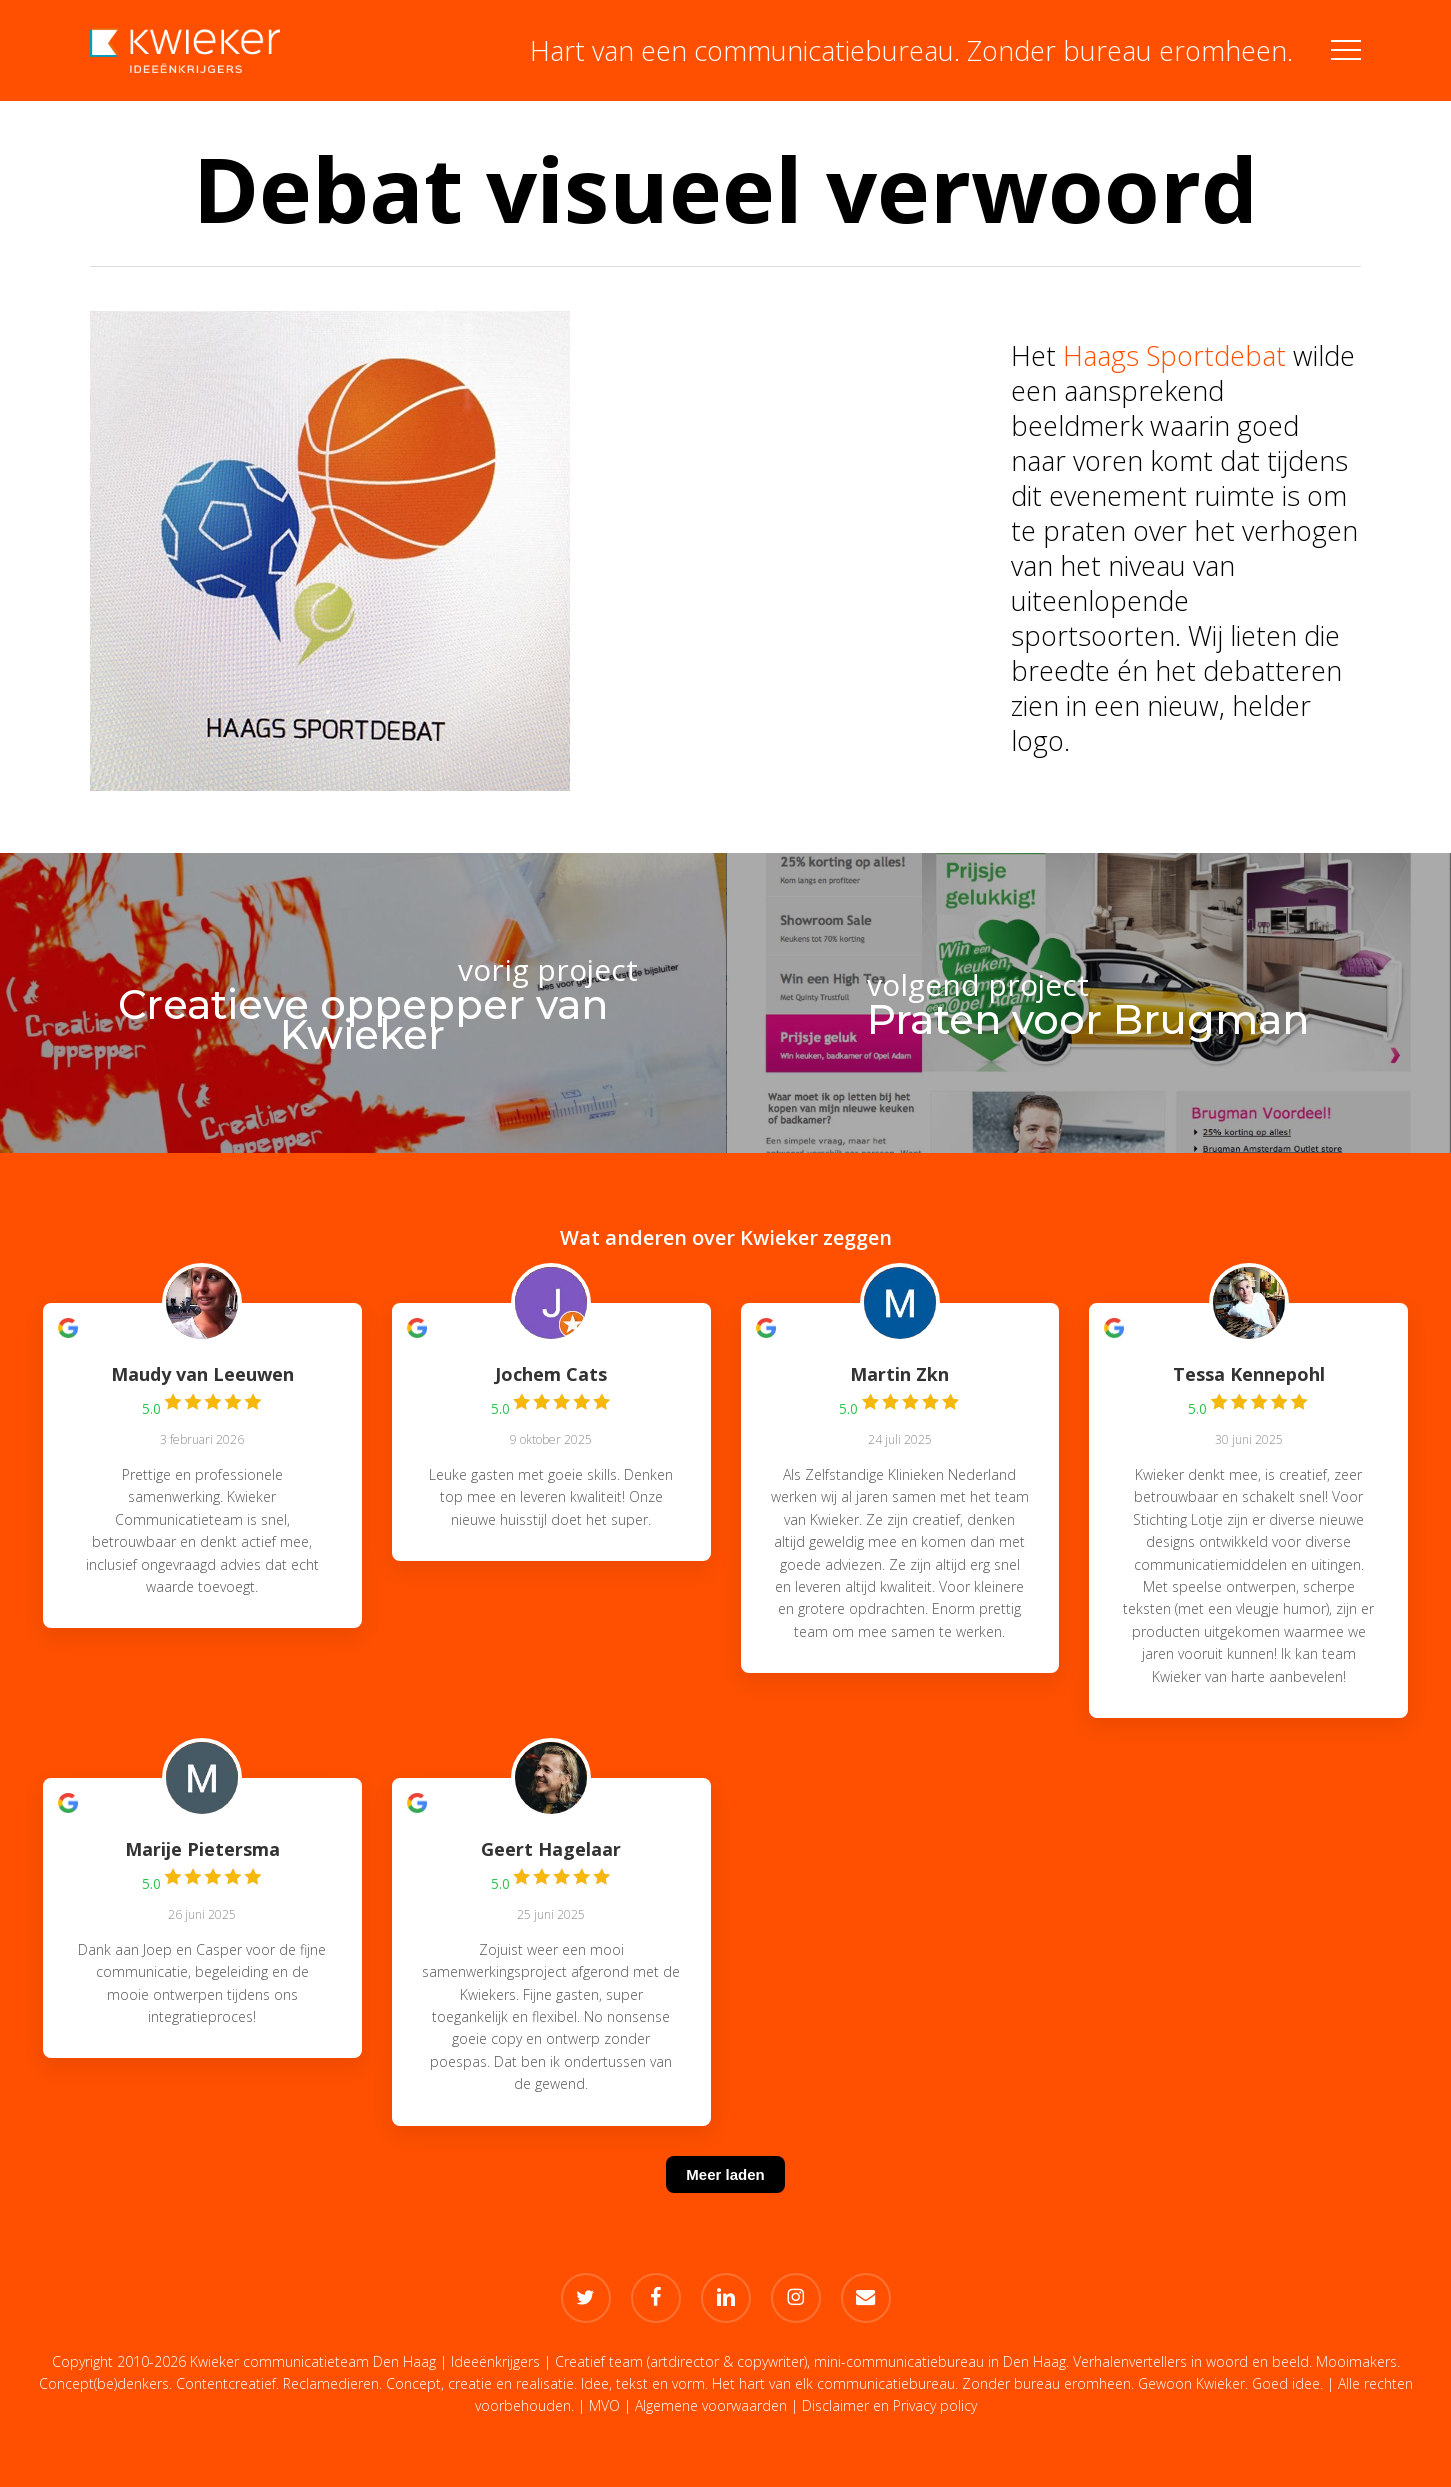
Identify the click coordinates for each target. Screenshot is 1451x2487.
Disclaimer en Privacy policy (889, 2405)
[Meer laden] (725, 2199)
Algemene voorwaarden (711, 2405)
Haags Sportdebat (1174, 355)
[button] (1346, 50)
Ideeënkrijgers (495, 2361)
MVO (604, 2405)
